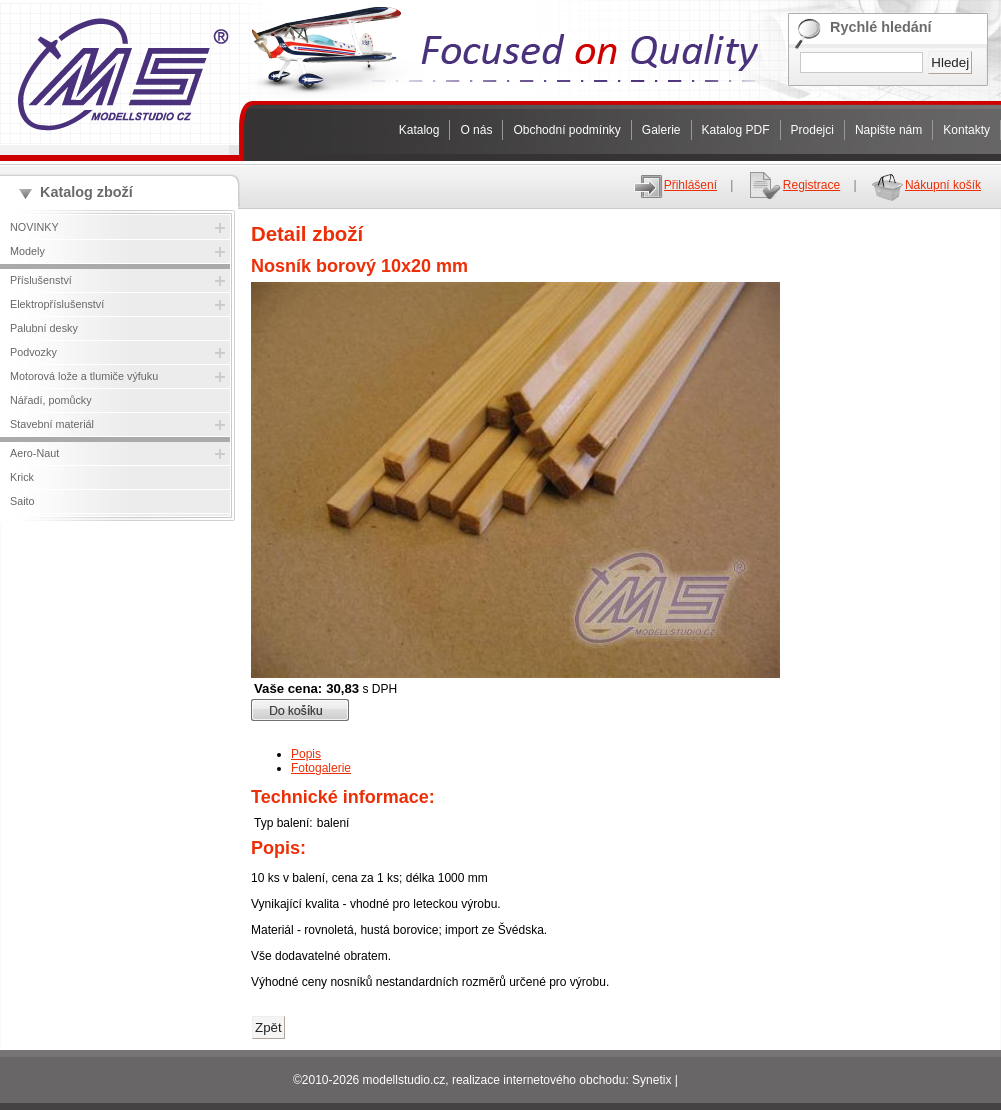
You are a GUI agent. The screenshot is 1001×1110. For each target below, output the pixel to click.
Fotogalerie (321, 768)
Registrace (793, 185)
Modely (27, 251)
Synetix (651, 1080)
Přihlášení (675, 185)
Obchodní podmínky (566, 130)
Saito (22, 501)
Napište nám (888, 130)
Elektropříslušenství (57, 304)
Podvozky (33, 352)
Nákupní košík (925, 185)
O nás (476, 130)
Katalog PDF (736, 130)
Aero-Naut (34, 453)
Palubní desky (44, 328)
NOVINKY (34, 227)
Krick (22, 477)
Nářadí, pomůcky (51, 400)
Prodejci (812, 130)
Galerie (661, 130)
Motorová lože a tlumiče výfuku (84, 376)
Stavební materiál (52, 424)
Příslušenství (41, 280)
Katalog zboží (86, 192)
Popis (306, 754)
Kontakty (966, 130)
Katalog (419, 130)
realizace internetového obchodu (538, 1080)
